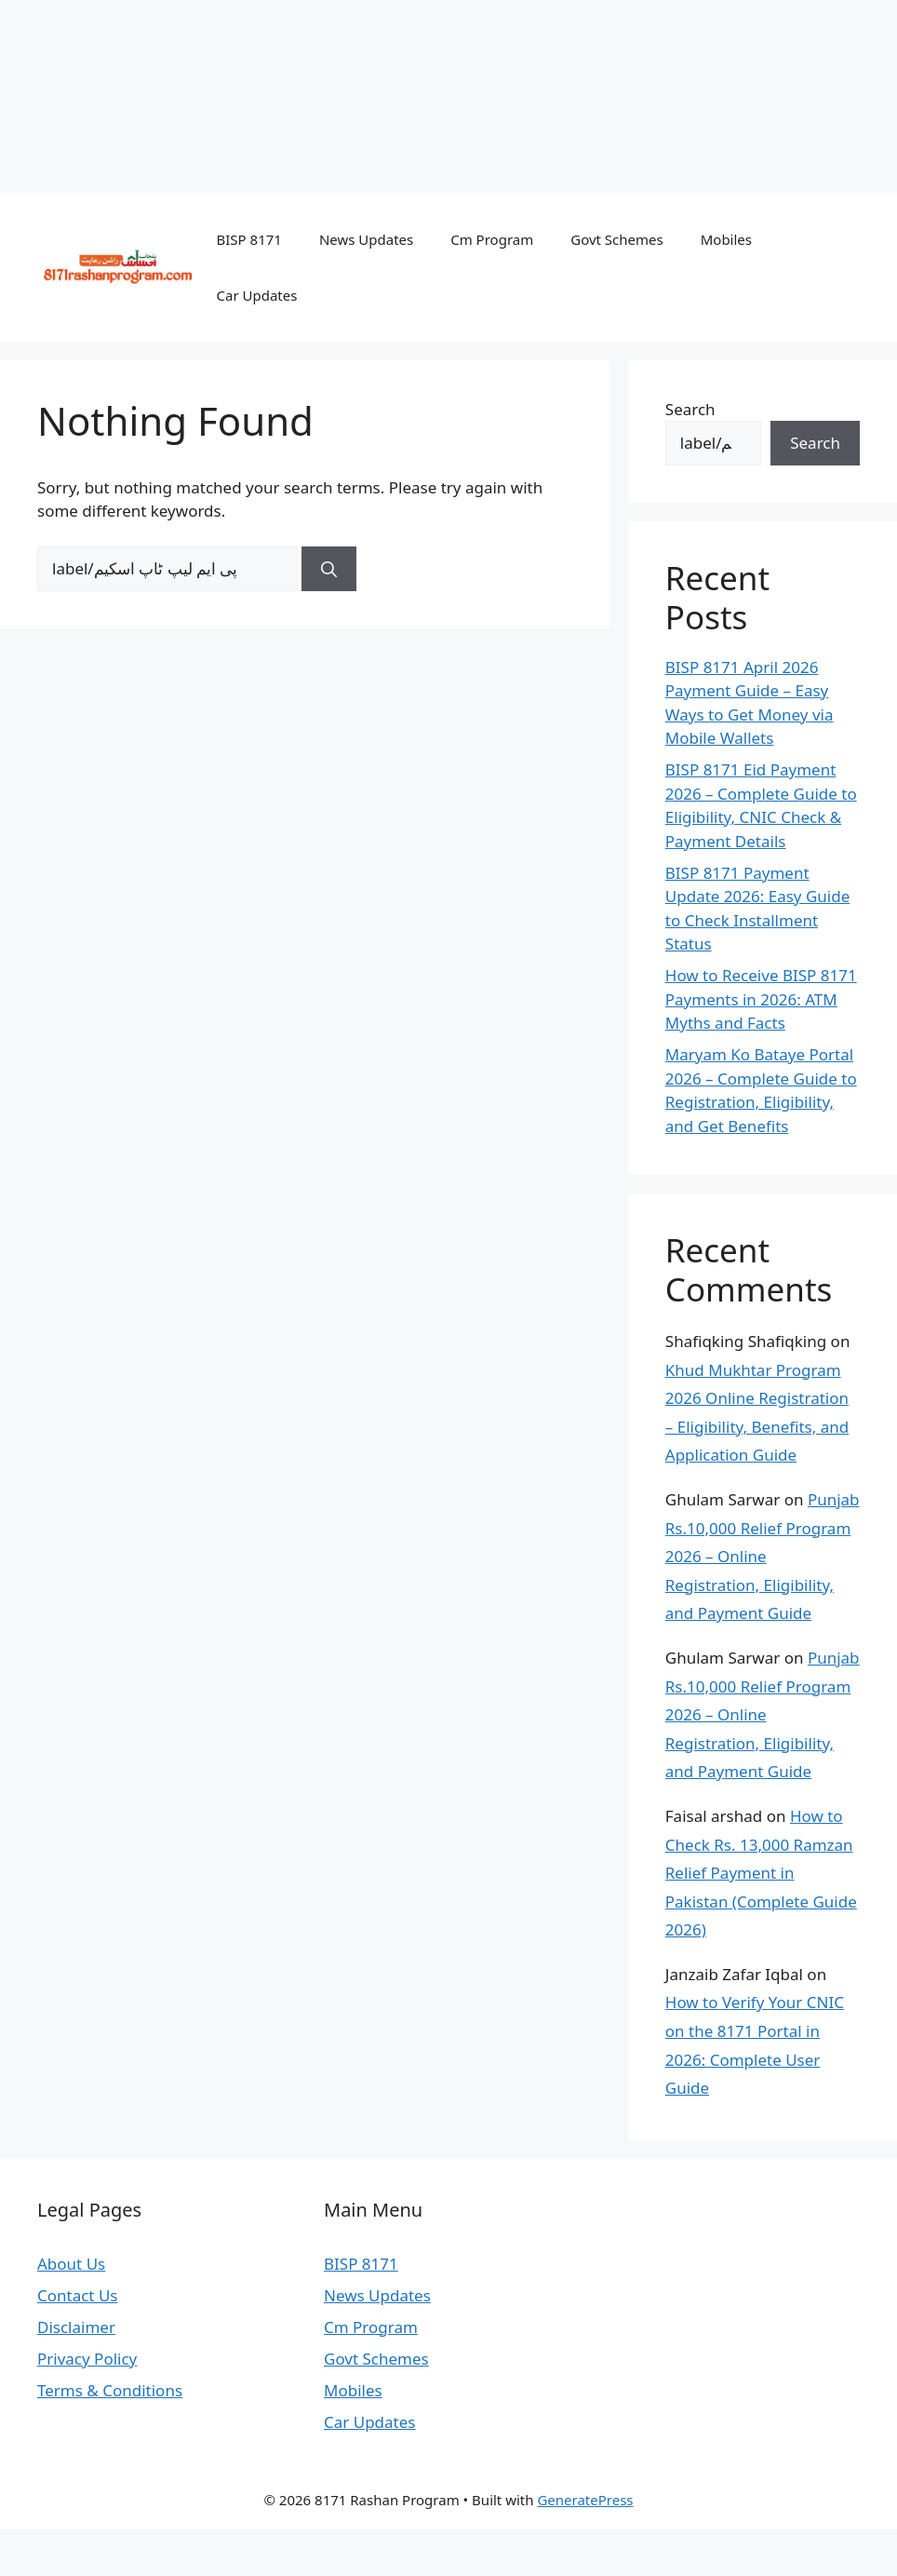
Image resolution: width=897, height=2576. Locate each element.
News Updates (366, 239)
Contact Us (77, 2295)
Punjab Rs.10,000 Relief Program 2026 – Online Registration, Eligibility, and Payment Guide (762, 1556)
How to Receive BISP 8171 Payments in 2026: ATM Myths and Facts (761, 998)
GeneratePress (585, 2499)
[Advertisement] (448, 93)
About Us (71, 2263)
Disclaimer (76, 2327)
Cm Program (491, 239)
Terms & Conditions (109, 2390)
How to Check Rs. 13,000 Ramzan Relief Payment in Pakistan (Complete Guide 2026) (761, 1872)
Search (690, 409)
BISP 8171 (249, 239)
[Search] (328, 568)
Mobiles (726, 239)
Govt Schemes (616, 239)
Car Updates (257, 295)
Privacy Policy (87, 2358)
